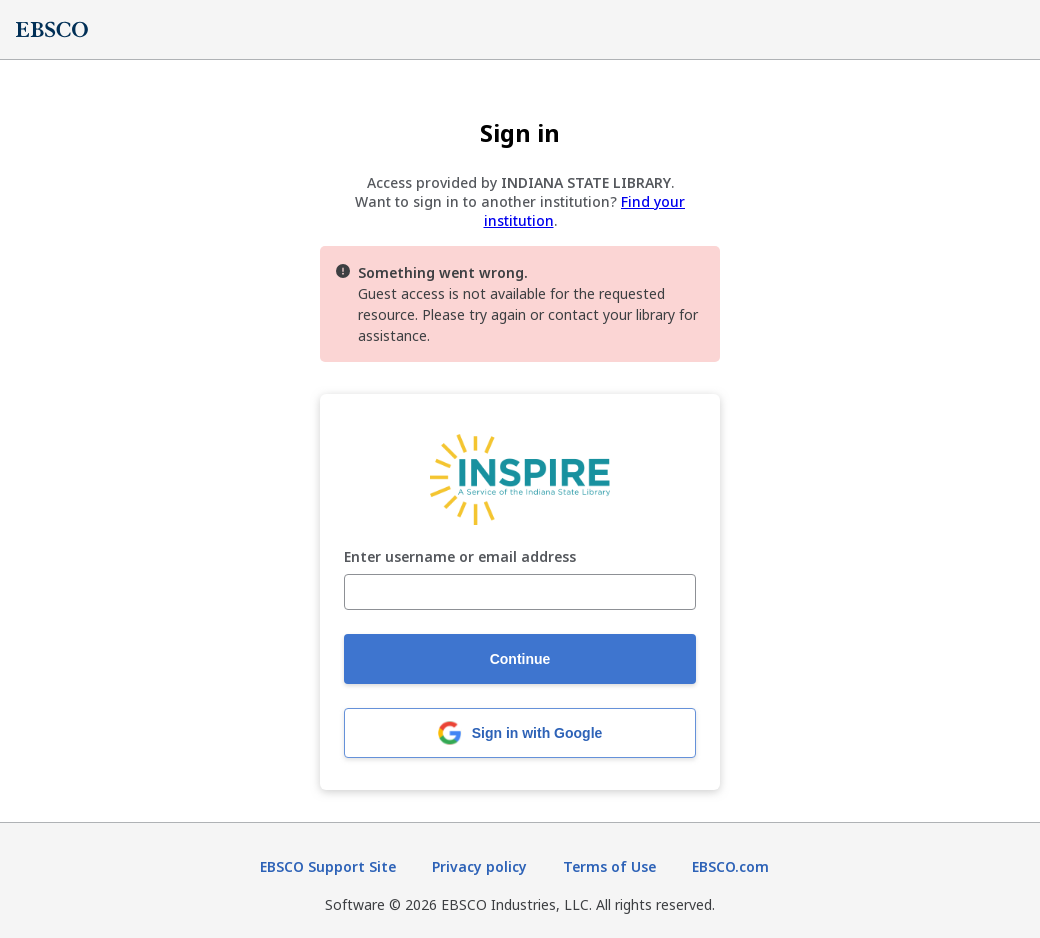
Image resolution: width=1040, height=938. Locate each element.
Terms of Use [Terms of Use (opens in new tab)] (609, 866)
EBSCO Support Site (328, 866)
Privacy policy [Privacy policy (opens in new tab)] (479, 866)
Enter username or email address (460, 557)
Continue (520, 659)
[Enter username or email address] (520, 592)
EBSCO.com (730, 866)
